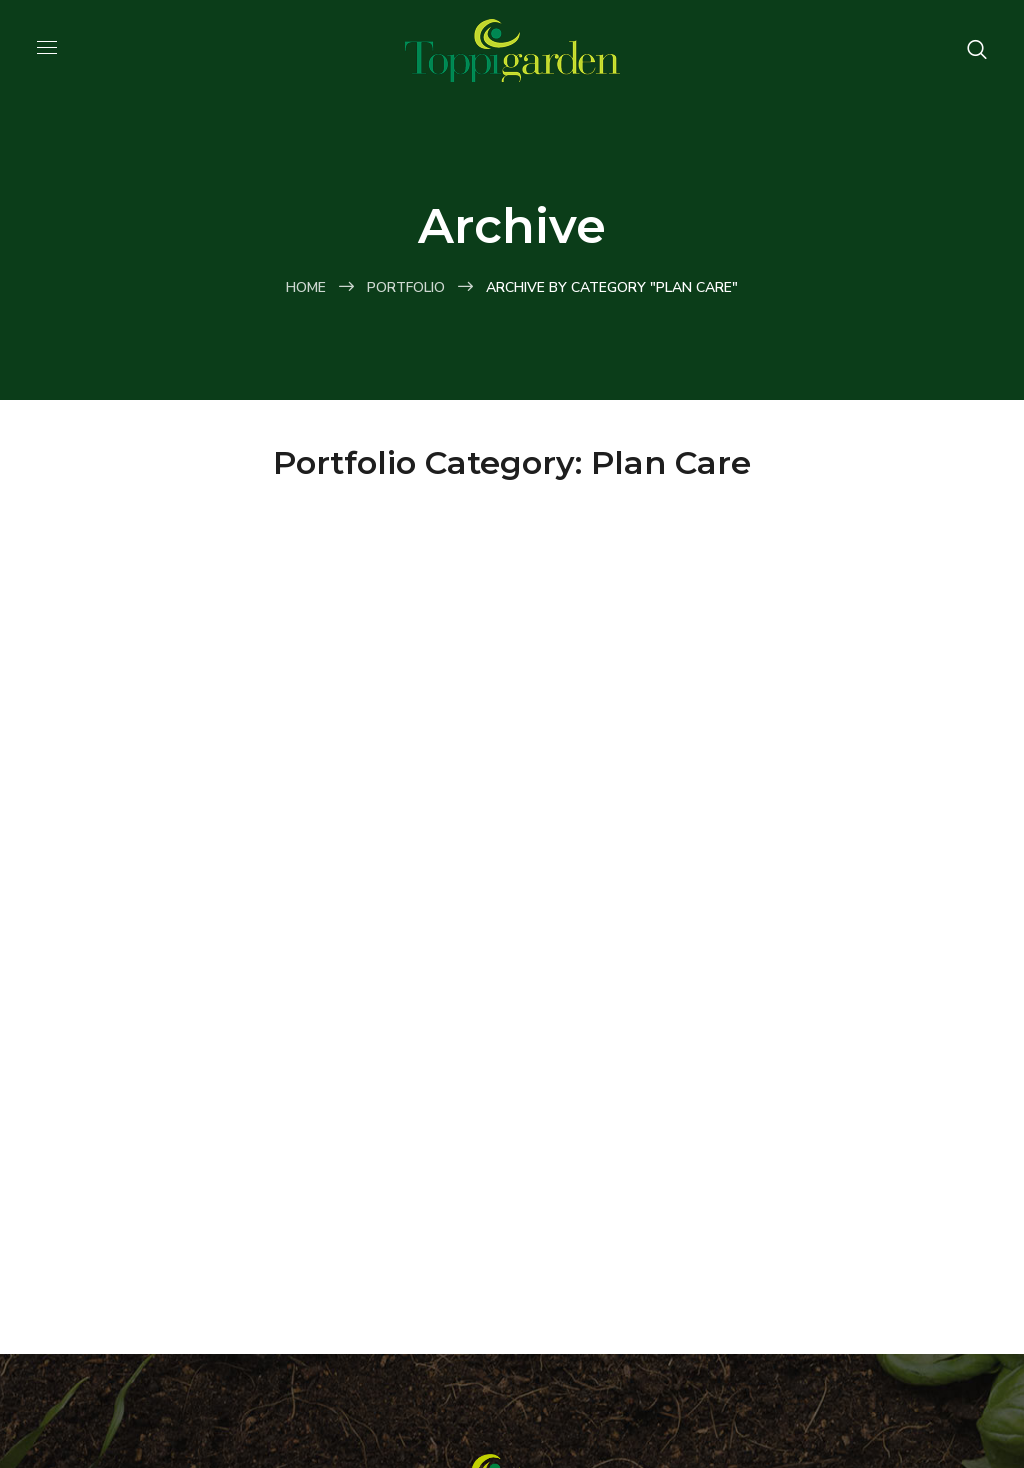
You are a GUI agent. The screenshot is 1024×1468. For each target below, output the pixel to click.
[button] (977, 50)
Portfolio (406, 287)
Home (306, 287)
